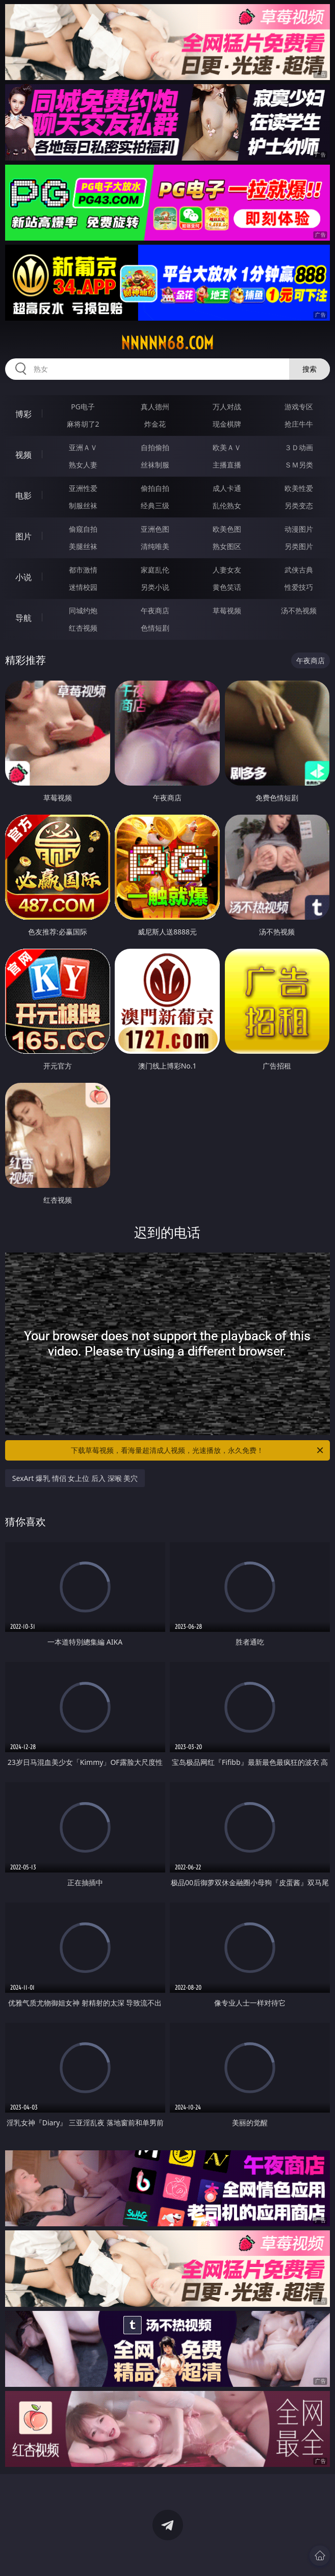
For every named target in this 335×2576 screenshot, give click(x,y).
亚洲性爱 (83, 488)
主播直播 (227, 465)
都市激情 (83, 570)
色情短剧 (155, 628)
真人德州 (155, 406)
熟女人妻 (83, 465)
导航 (23, 617)
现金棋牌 (227, 424)
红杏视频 (83, 628)
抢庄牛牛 (299, 424)
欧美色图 (227, 529)
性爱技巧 (299, 587)
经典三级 (155, 505)
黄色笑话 (227, 587)
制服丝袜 (83, 505)
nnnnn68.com (167, 343)
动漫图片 (299, 529)
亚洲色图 (155, 529)
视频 (23, 454)
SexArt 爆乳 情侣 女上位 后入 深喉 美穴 (75, 1478)
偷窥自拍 (83, 529)
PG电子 (83, 406)
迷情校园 (83, 587)
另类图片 (299, 546)
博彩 (23, 414)
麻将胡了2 (83, 424)
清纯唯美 (155, 546)
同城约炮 (83, 610)
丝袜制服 (155, 465)
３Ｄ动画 (299, 447)
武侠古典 (299, 570)
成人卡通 (227, 488)
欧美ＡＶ (227, 447)
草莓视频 (227, 610)
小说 (23, 577)
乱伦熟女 (227, 505)
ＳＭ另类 (299, 465)
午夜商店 (155, 610)
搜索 (309, 369)
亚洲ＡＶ (83, 447)
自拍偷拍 (155, 447)
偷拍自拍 (155, 488)
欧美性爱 (299, 488)
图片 (23, 536)
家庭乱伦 (155, 570)
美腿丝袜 (83, 546)
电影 (23, 495)
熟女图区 (227, 546)
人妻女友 (227, 570)
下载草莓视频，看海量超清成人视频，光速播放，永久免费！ (198, 1450)
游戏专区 (299, 406)
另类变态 (299, 505)
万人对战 (227, 406)
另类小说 (155, 587)
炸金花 (155, 424)
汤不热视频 (299, 610)
